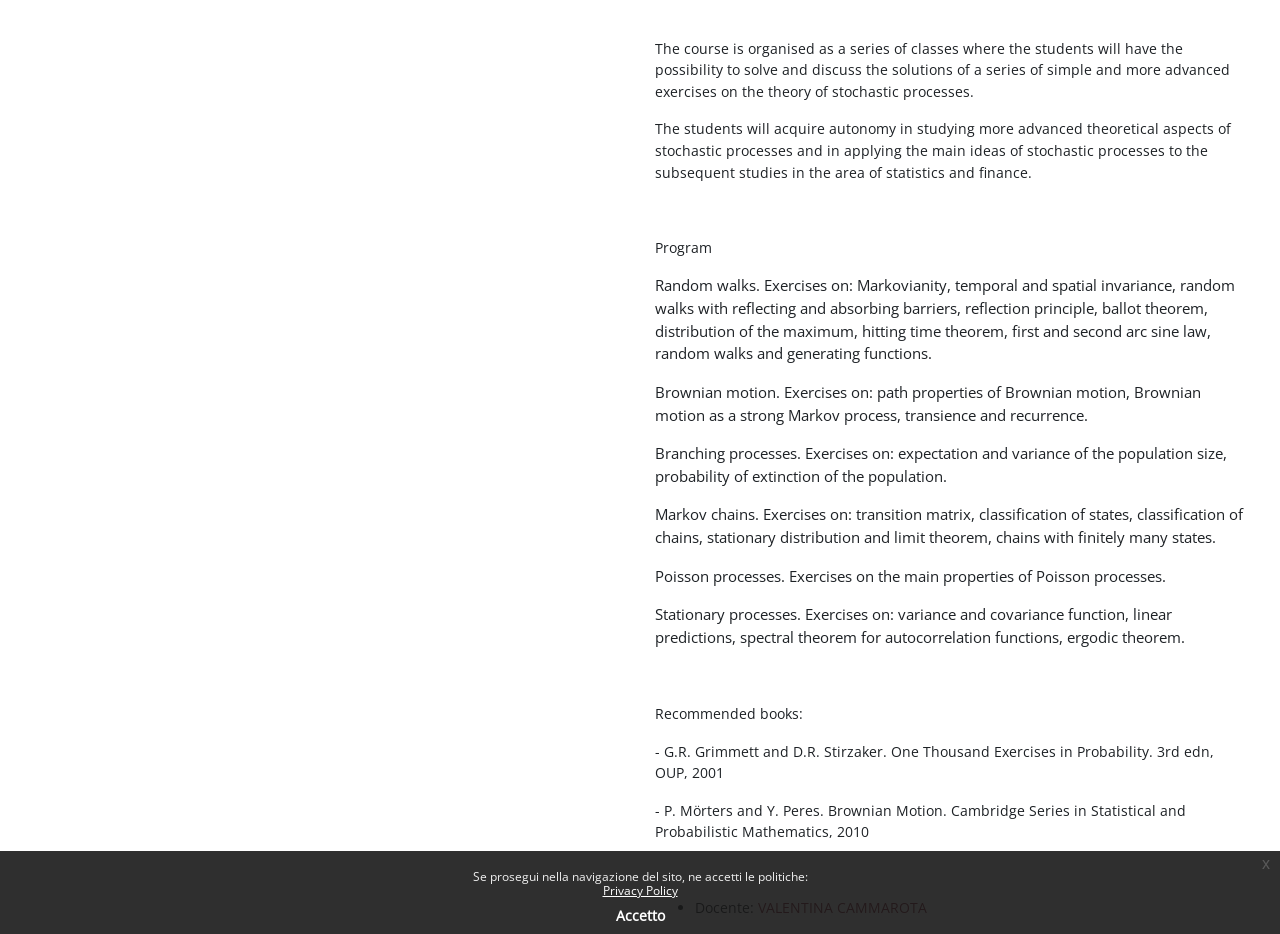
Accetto (640, 915)
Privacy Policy (640, 890)
